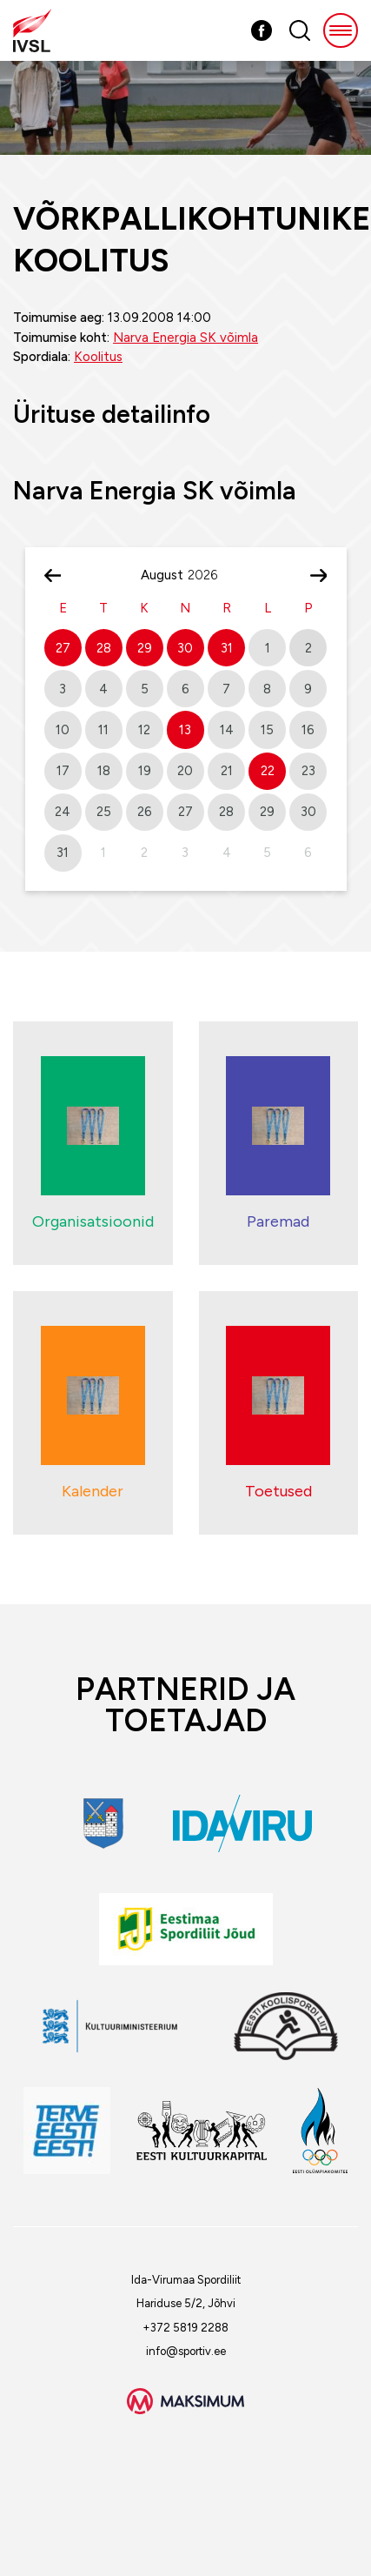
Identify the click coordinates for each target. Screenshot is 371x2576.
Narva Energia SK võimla (185, 337)
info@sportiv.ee (186, 2351)
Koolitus (98, 357)
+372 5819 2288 (185, 2327)
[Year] (209, 575)
